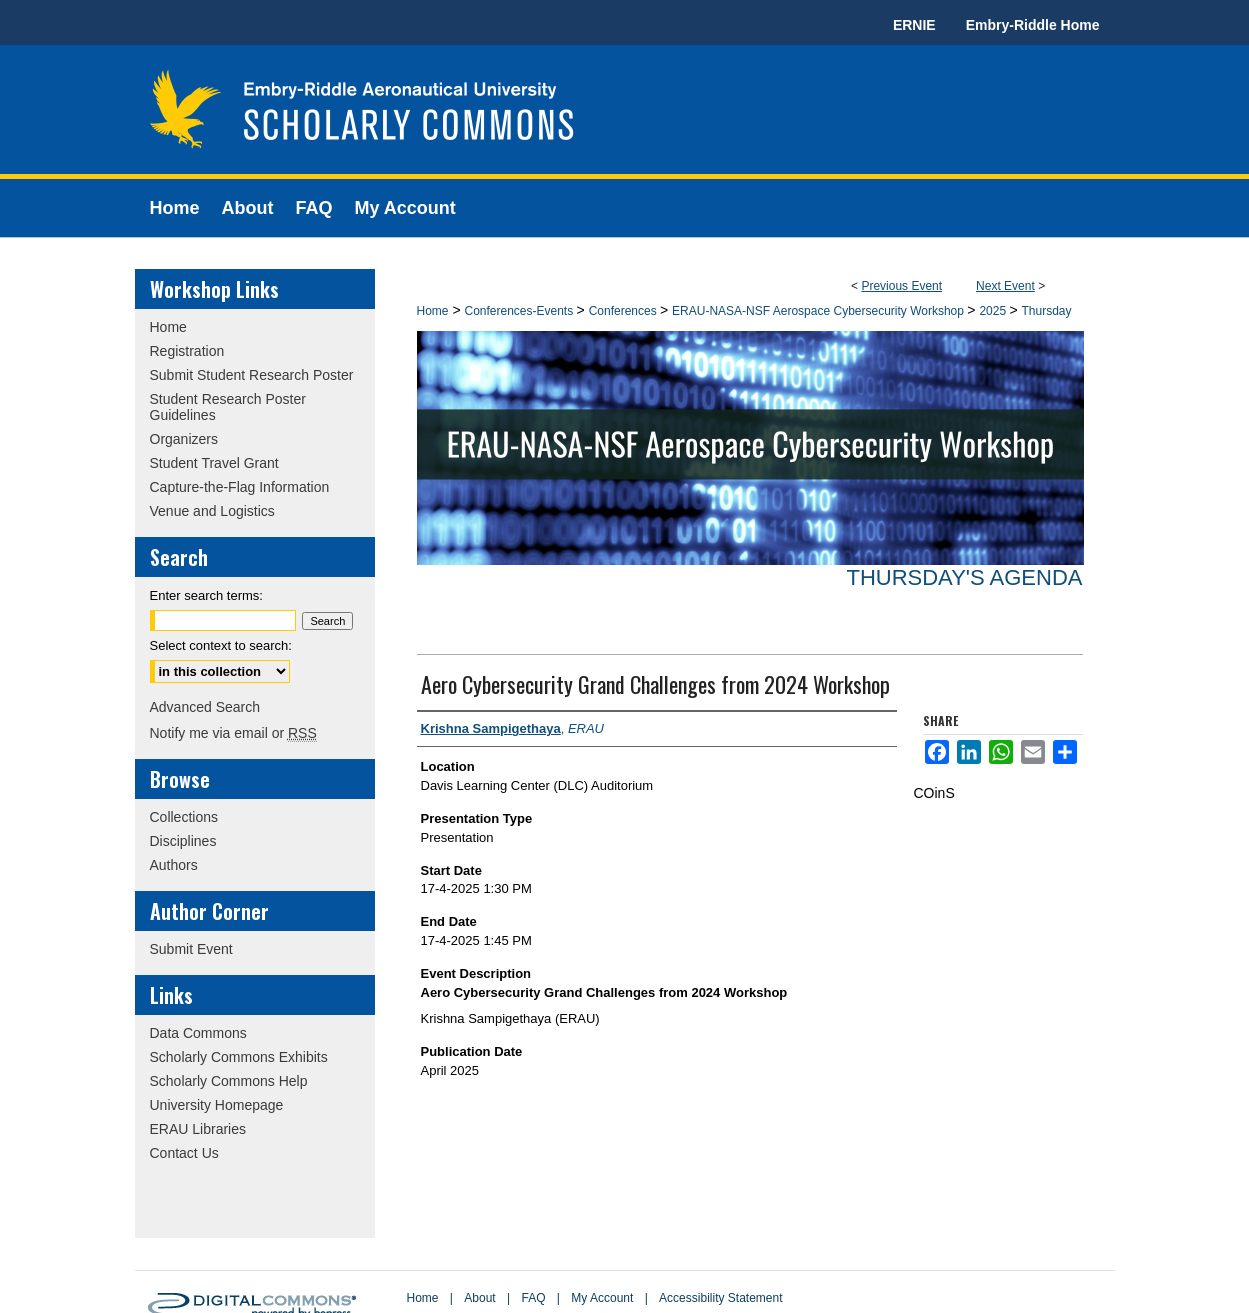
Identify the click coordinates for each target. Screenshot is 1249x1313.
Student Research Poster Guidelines (228, 407)
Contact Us (184, 1153)
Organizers (184, 439)
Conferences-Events (520, 311)
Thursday (1046, 311)
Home (433, 311)
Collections (184, 817)
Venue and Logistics (212, 511)
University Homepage (217, 1105)
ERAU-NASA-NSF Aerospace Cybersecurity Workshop (819, 311)
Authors (174, 865)
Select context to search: (221, 645)
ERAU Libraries (198, 1129)
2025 (994, 311)
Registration (187, 351)
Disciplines (183, 841)
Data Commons (198, 1033)
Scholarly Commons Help (229, 1081)
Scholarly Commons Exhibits (239, 1057)
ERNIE (914, 25)
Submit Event (191, 949)
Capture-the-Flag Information (240, 487)
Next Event (1005, 286)
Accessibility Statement (720, 1298)
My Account (602, 1298)
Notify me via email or (233, 733)
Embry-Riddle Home (1033, 25)
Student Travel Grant (214, 463)
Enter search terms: (206, 595)
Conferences (624, 311)
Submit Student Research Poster (252, 375)
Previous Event (901, 286)
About (479, 1298)
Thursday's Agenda (964, 577)
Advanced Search (205, 707)
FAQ (533, 1298)
